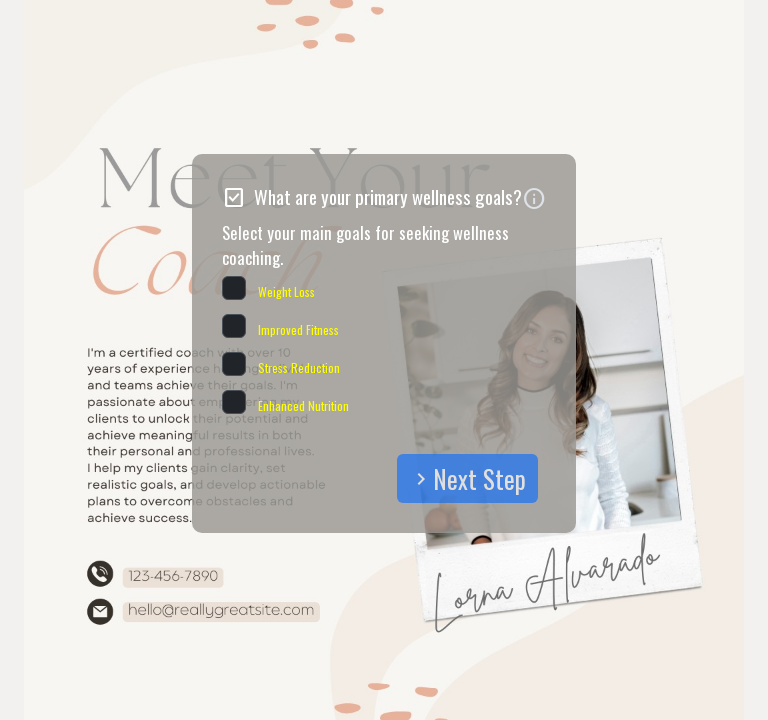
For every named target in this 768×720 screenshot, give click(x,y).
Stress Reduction (299, 367)
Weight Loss (286, 291)
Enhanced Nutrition (303, 405)
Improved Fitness (298, 329)
